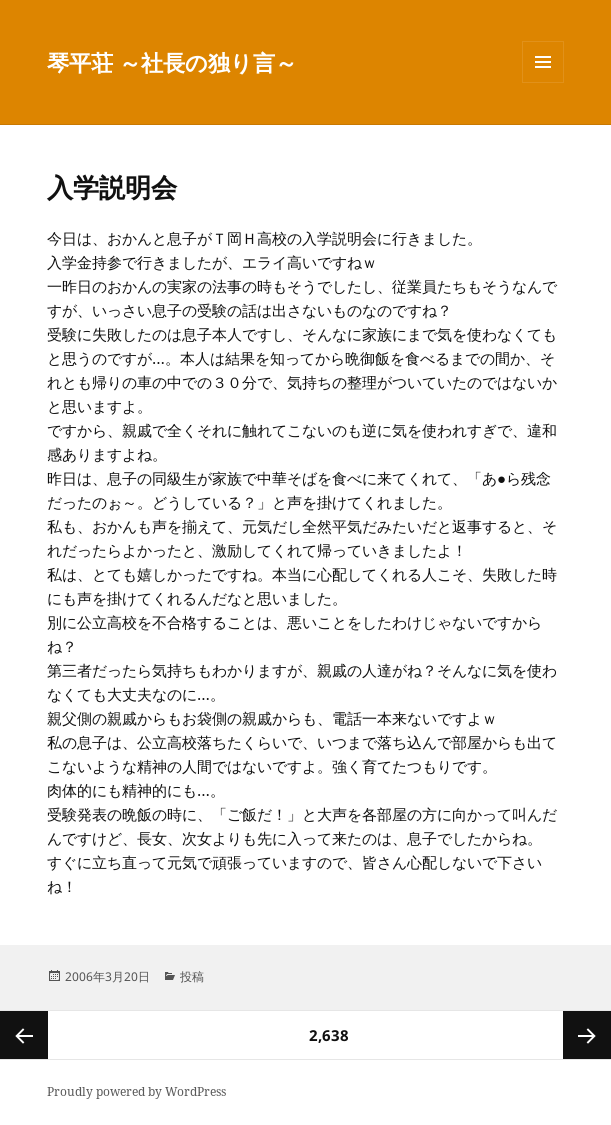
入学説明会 (112, 187)
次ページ (587, 1035)
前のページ (24, 1035)
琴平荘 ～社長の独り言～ (172, 62)
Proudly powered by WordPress (136, 1091)
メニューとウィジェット (543, 82)
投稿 (192, 976)
